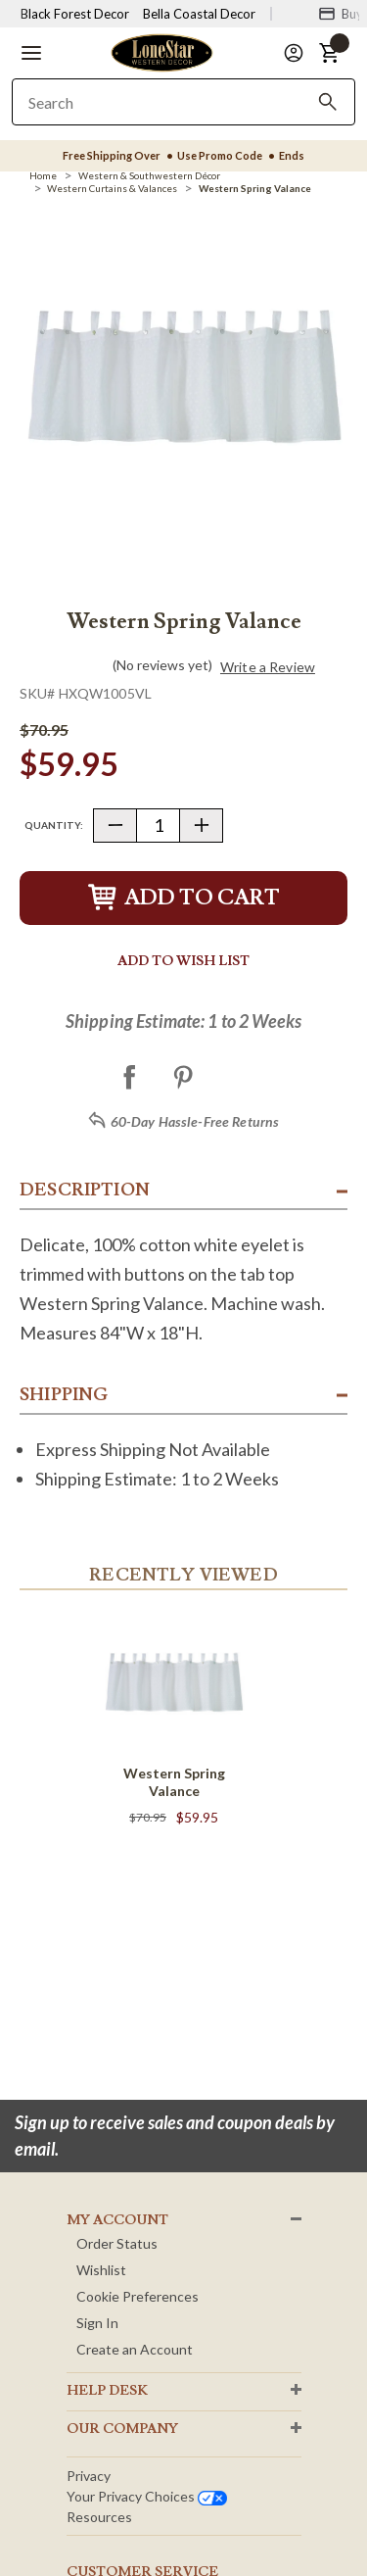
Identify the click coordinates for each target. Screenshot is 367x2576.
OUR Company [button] (122, 2429)
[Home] (43, 175)
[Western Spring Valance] (255, 188)
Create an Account (134, 2349)
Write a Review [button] (267, 667)
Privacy (89, 2475)
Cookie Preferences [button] (137, 2296)
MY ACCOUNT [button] (117, 2220)
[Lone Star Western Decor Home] (161, 51)
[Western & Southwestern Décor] (149, 175)
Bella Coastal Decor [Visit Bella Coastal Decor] (199, 14)
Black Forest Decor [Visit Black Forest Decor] (75, 14)
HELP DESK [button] (107, 2391)
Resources (99, 2516)
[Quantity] (158, 825)
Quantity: (53, 825)
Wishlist (101, 2269)
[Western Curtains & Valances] (112, 188)
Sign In (97, 2322)
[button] (31, 53)
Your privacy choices (147, 2496)
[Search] (327, 102)
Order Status (117, 2243)
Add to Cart (184, 898)
